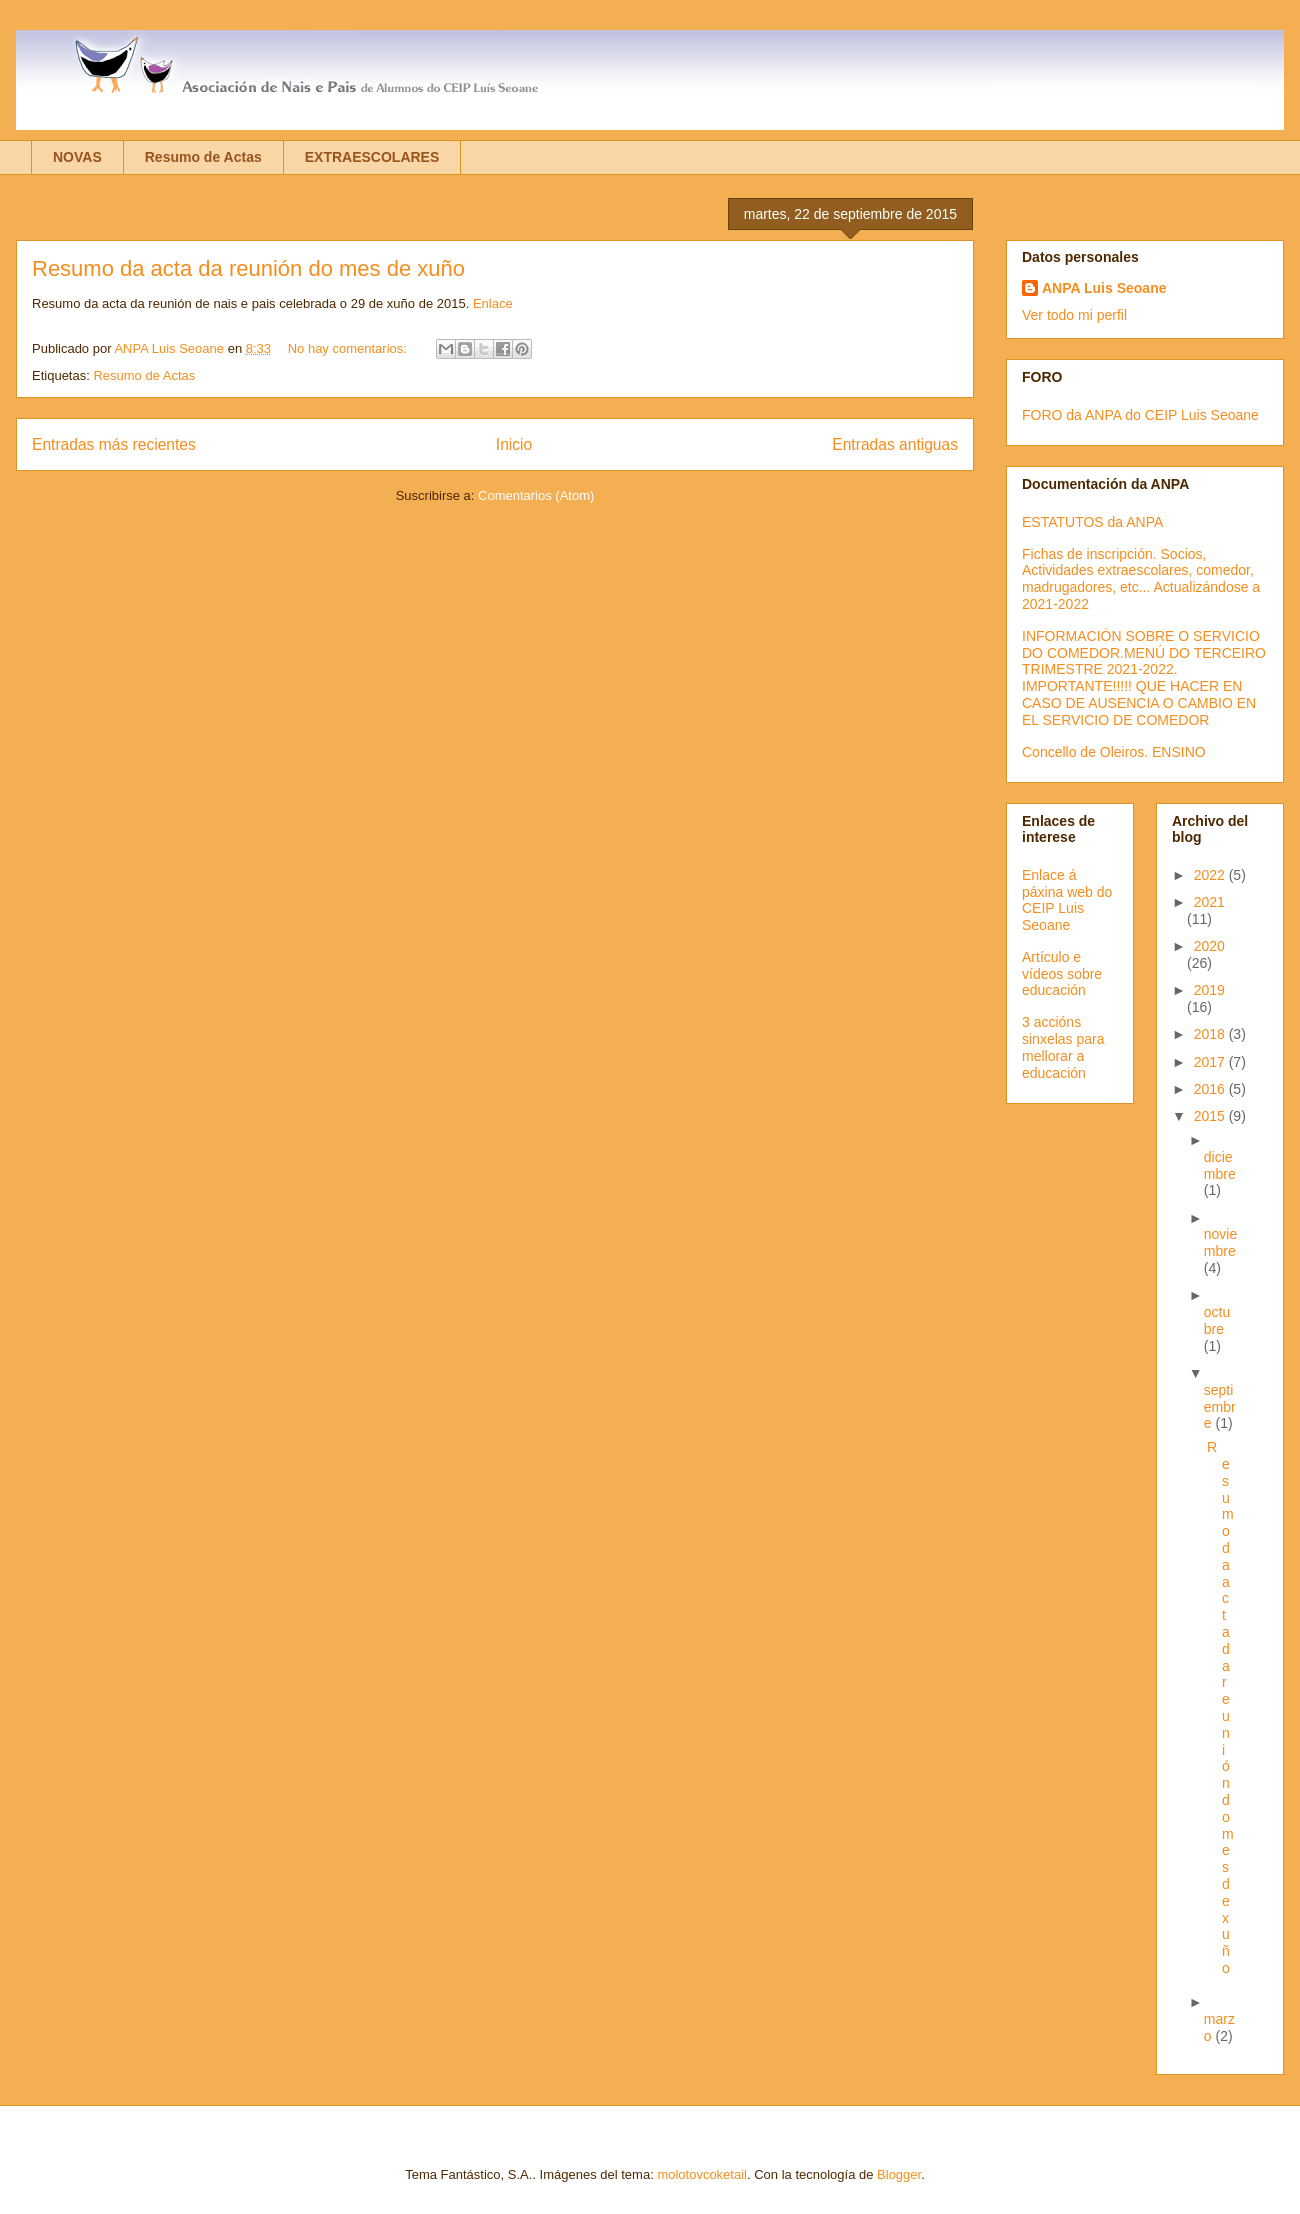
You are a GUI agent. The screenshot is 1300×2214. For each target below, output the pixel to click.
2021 (1209, 902)
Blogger (899, 2174)
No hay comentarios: (349, 348)
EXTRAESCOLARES (372, 157)
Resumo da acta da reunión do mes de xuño (248, 268)
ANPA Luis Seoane (1104, 288)
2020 (1209, 946)
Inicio (514, 444)
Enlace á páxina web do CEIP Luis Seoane (1067, 900)
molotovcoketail (702, 2174)
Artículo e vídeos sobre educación (1062, 974)
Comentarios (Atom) (536, 495)
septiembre (1220, 1407)
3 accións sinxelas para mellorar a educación (1063, 1047)
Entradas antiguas (895, 444)
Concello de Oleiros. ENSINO (1114, 752)
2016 (1211, 1089)
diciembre (1220, 1165)
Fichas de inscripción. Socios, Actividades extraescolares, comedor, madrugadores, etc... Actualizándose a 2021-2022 (1141, 579)
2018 (1211, 1034)
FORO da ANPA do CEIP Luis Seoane (1140, 415)
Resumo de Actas (203, 157)
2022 (1211, 875)
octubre (1217, 1320)
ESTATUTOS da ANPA (1092, 522)
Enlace (493, 303)
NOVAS (77, 157)
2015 (1211, 1116)
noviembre (1220, 1242)
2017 (1211, 1062)
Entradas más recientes (114, 444)
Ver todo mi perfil (1074, 315)
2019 (1209, 990)
